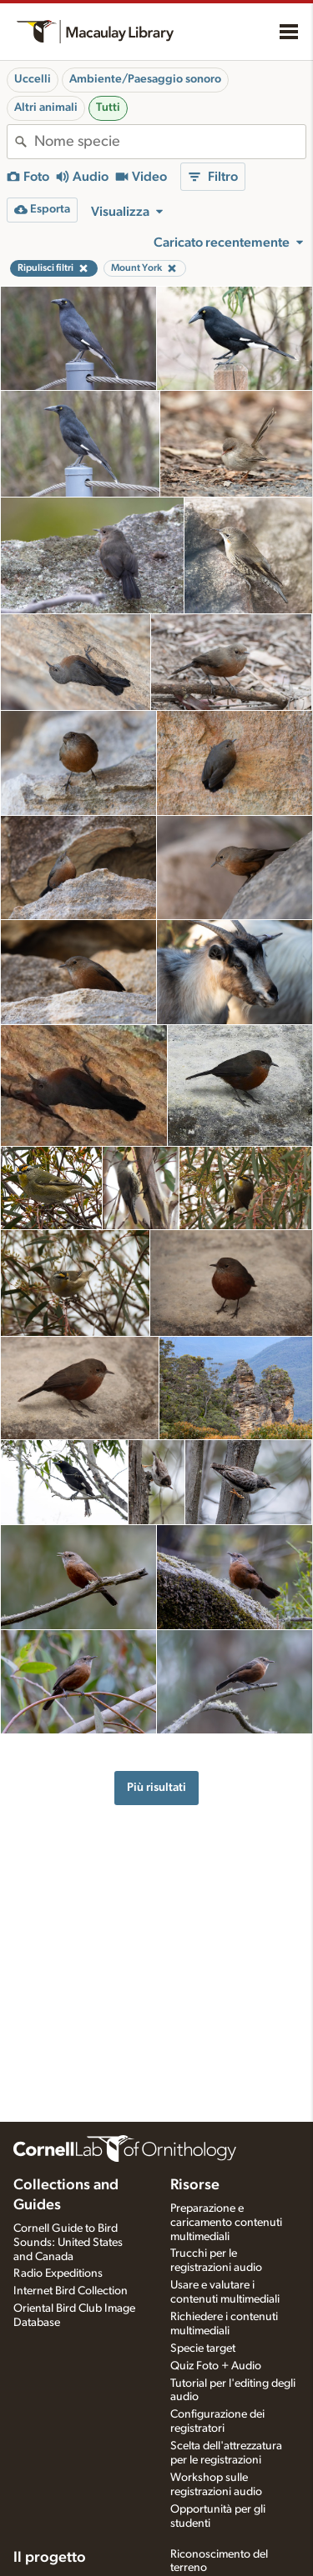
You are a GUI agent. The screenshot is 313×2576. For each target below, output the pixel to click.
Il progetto (49, 2557)
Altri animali (46, 107)
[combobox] (169, 141)
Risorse (195, 2185)
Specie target (202, 2348)
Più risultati (156, 1787)
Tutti (108, 107)
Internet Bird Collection (70, 2291)
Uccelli (32, 79)
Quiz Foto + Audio (215, 2366)
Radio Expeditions (58, 2273)
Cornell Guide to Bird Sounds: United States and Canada (68, 2243)
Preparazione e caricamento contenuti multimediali (226, 2223)
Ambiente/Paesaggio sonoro (145, 79)
